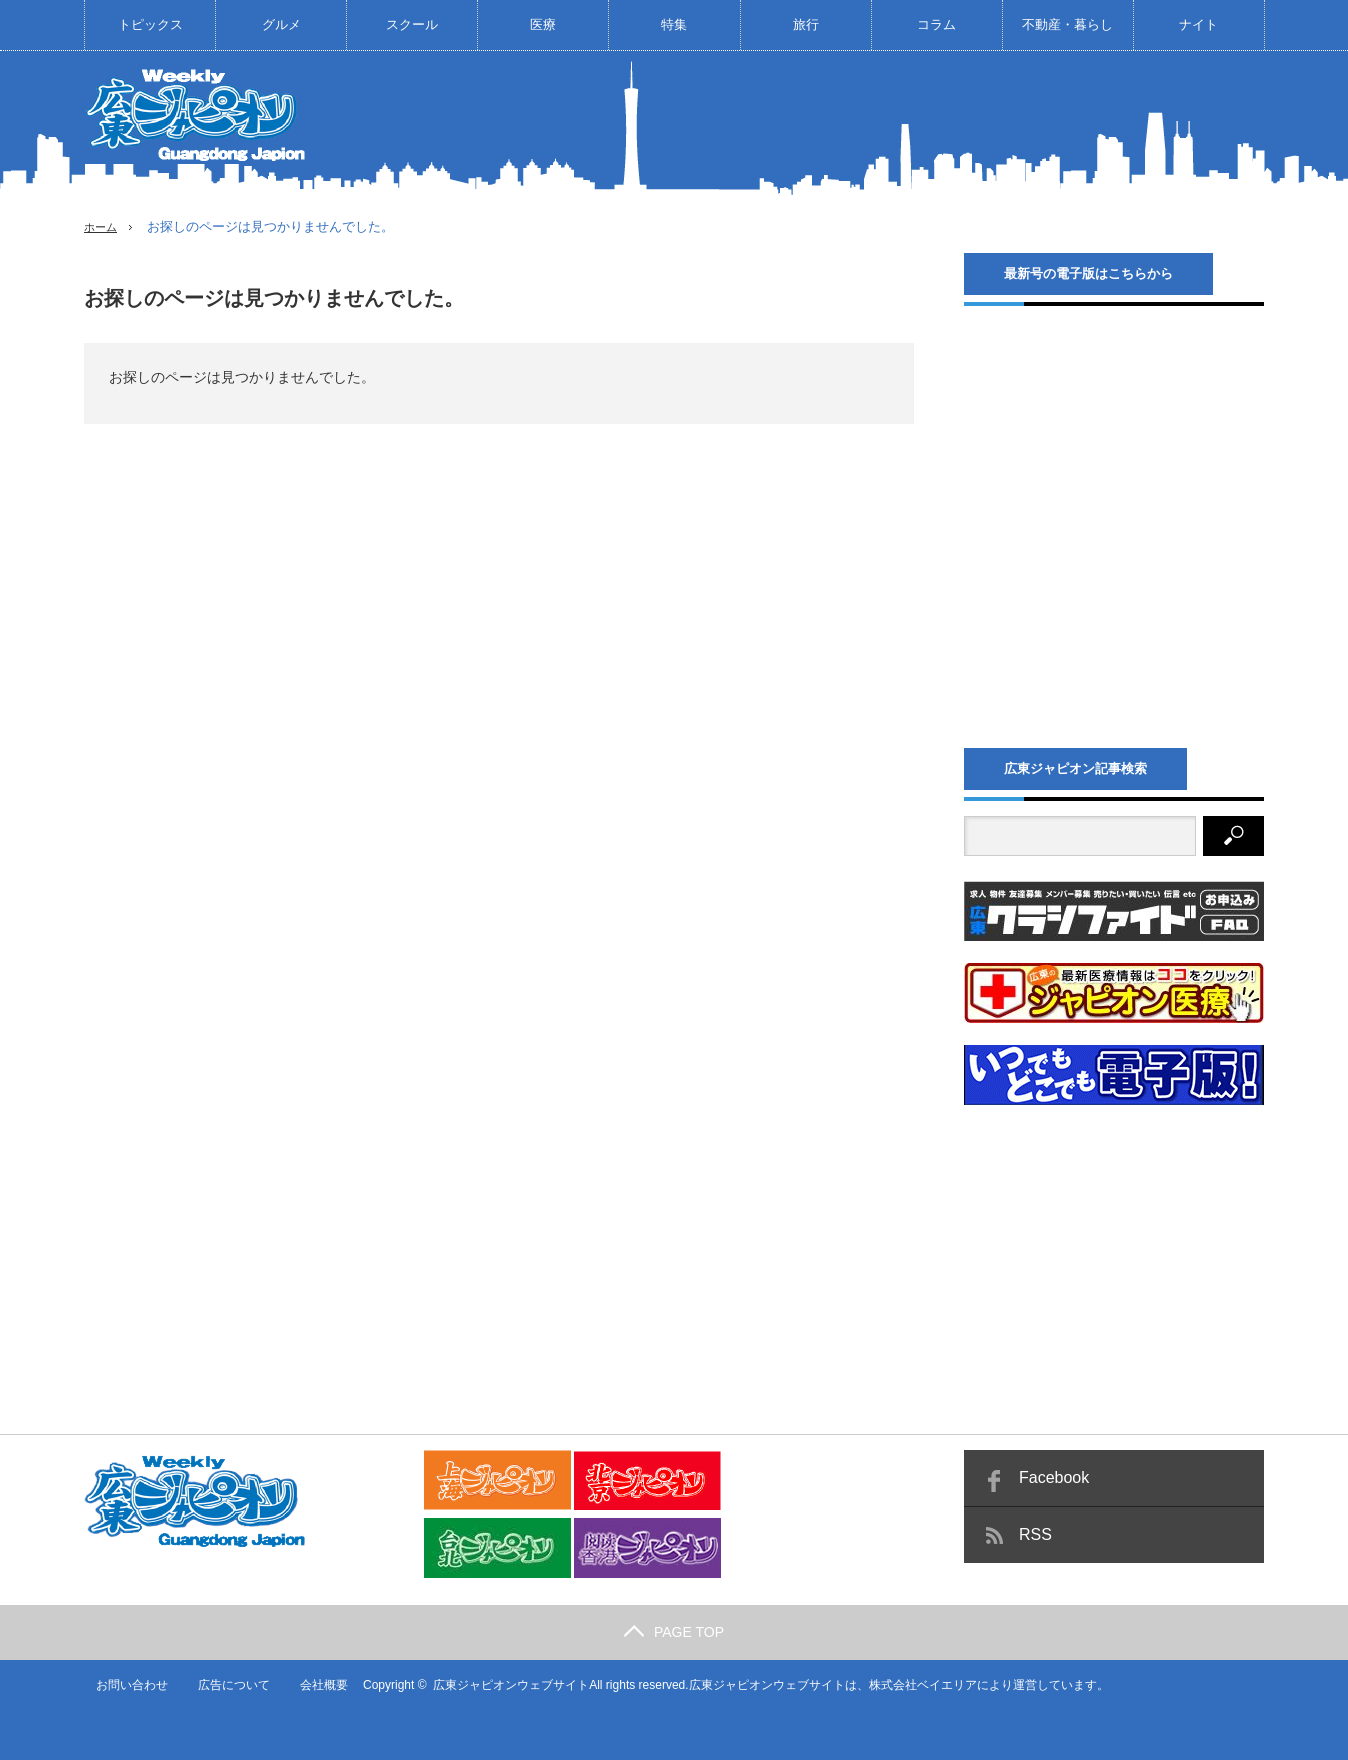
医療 (543, 24)
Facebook (1054, 1477)
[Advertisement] (900, 124)
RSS (1035, 1534)
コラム (936, 24)
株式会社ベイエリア (913, 1685)
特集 (674, 24)
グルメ (281, 24)
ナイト (1198, 24)
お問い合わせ (120, 1685)
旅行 (806, 24)
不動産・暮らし (1067, 24)
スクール (412, 24)
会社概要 (314, 1685)
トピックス (150, 24)
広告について (223, 1685)
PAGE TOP (674, 1632)
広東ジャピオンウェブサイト (501, 1685)
